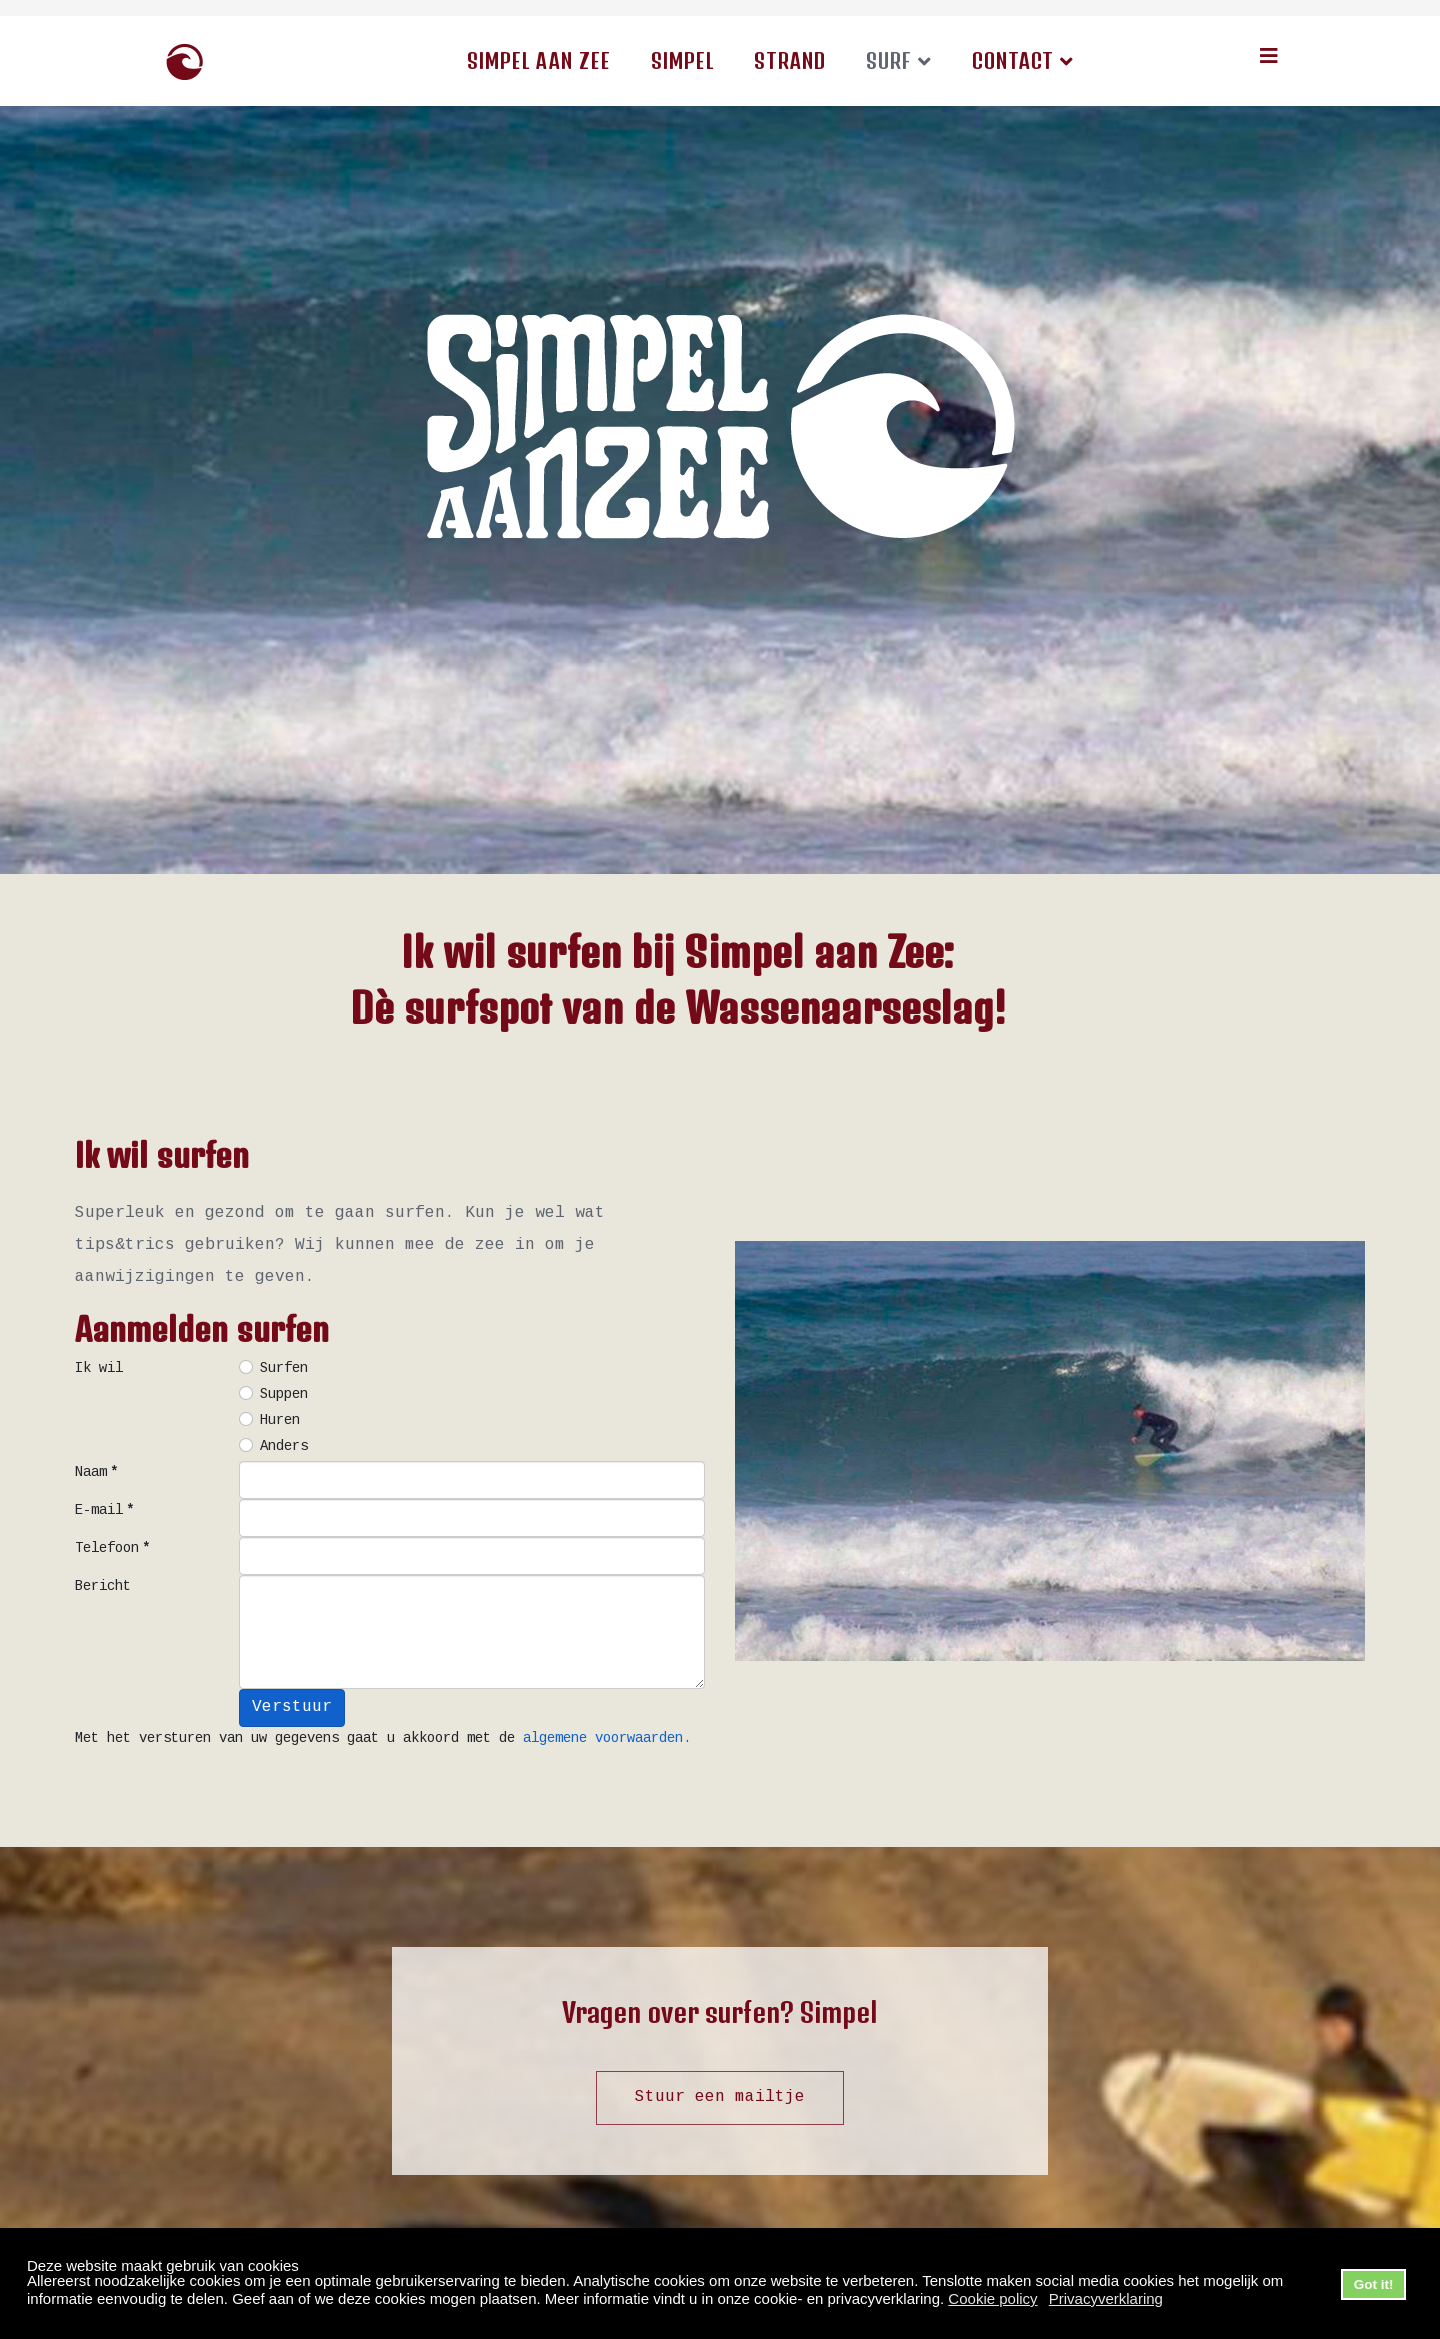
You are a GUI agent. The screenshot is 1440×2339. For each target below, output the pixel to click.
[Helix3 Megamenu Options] (1269, 59)
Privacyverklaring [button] (1106, 2298)
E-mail (104, 1511)
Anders (284, 1447)
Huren (280, 1421)
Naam (96, 1473)
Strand (790, 60)
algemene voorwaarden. (607, 1739)
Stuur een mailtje (720, 2097)
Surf (889, 60)
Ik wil (99, 1369)
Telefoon (112, 1549)
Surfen (284, 1369)
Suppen (284, 1395)
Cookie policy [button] (992, 2298)
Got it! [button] (1374, 2284)
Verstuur (292, 1707)
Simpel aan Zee (539, 60)
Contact (1013, 60)
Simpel (682, 60)
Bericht (103, 1587)
